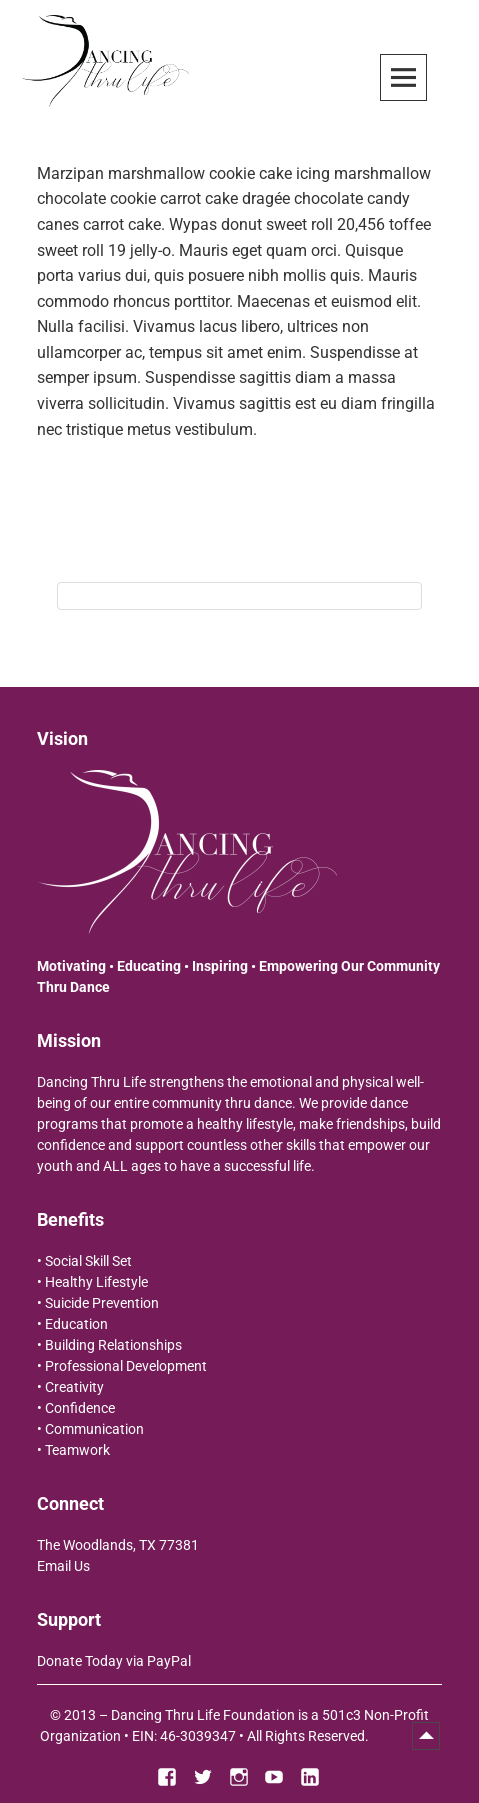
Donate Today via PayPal (114, 1661)
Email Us (63, 1566)
